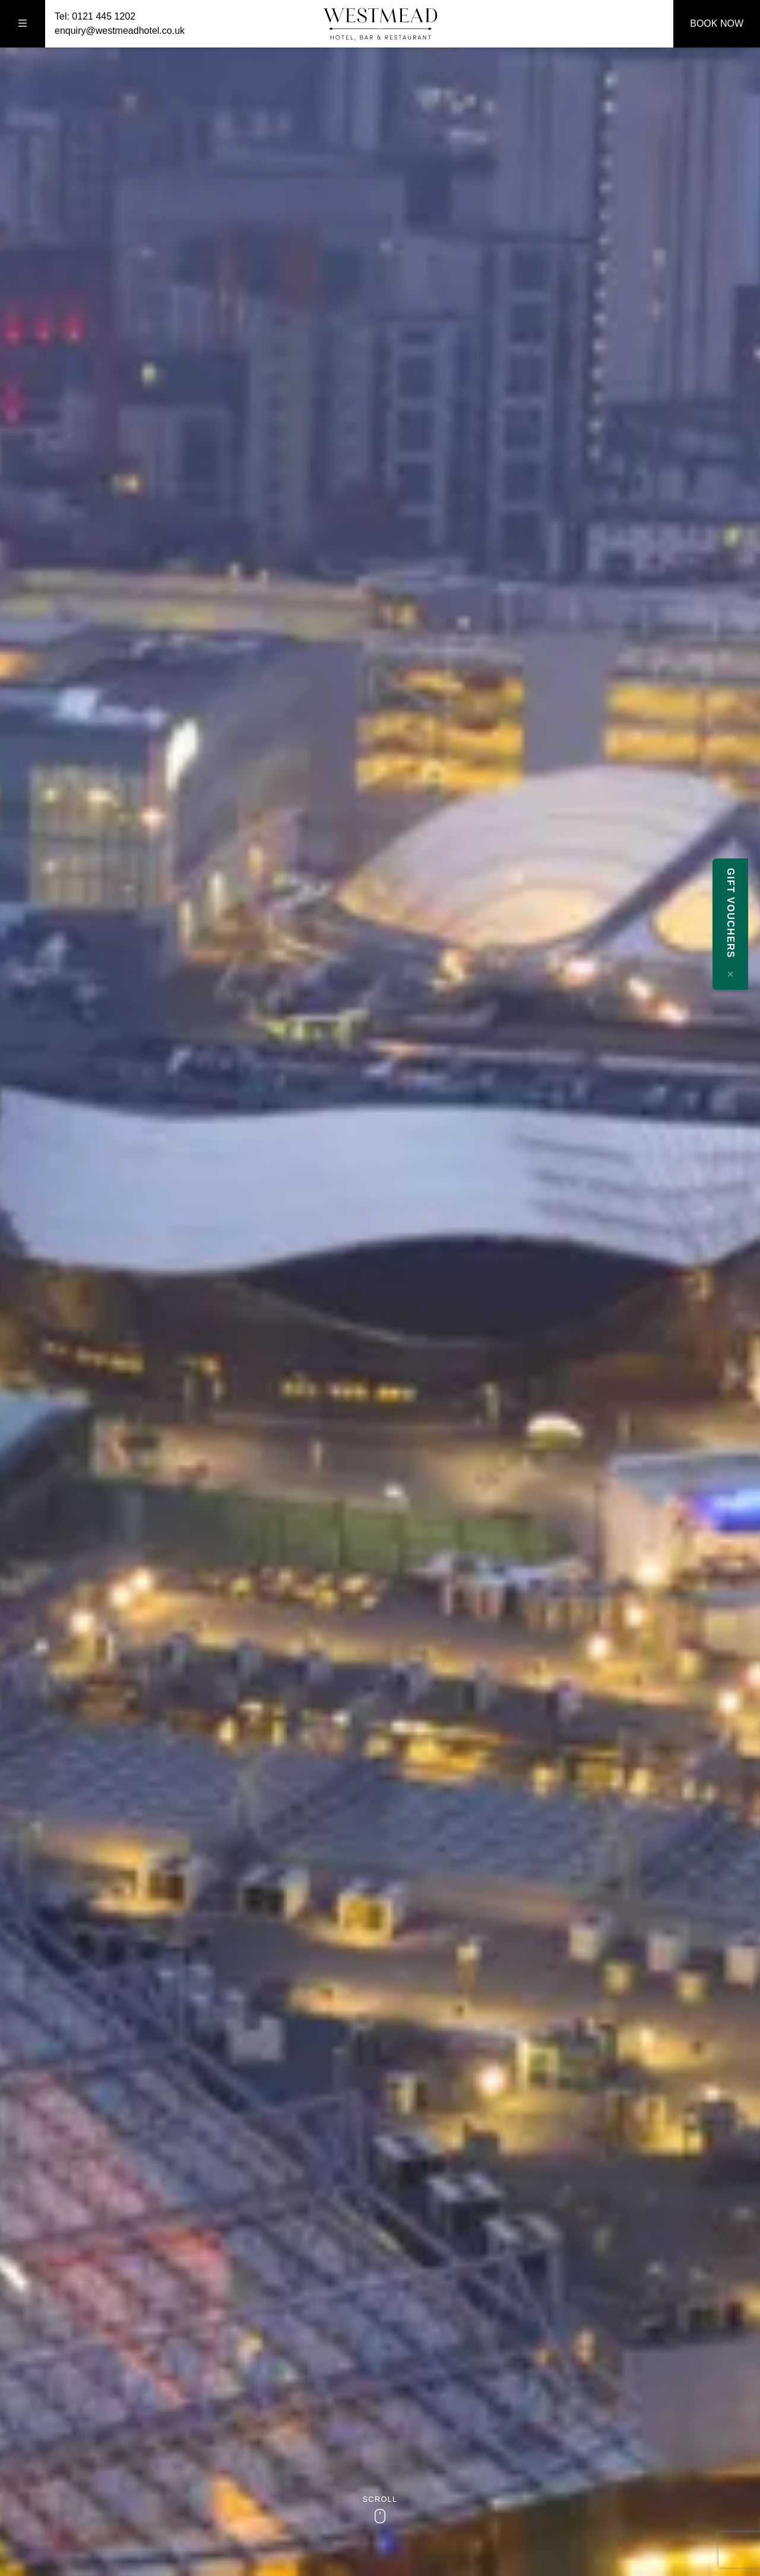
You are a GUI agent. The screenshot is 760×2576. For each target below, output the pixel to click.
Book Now (716, 23)
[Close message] (742, 974)
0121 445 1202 (103, 16)
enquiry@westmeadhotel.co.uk (120, 31)
